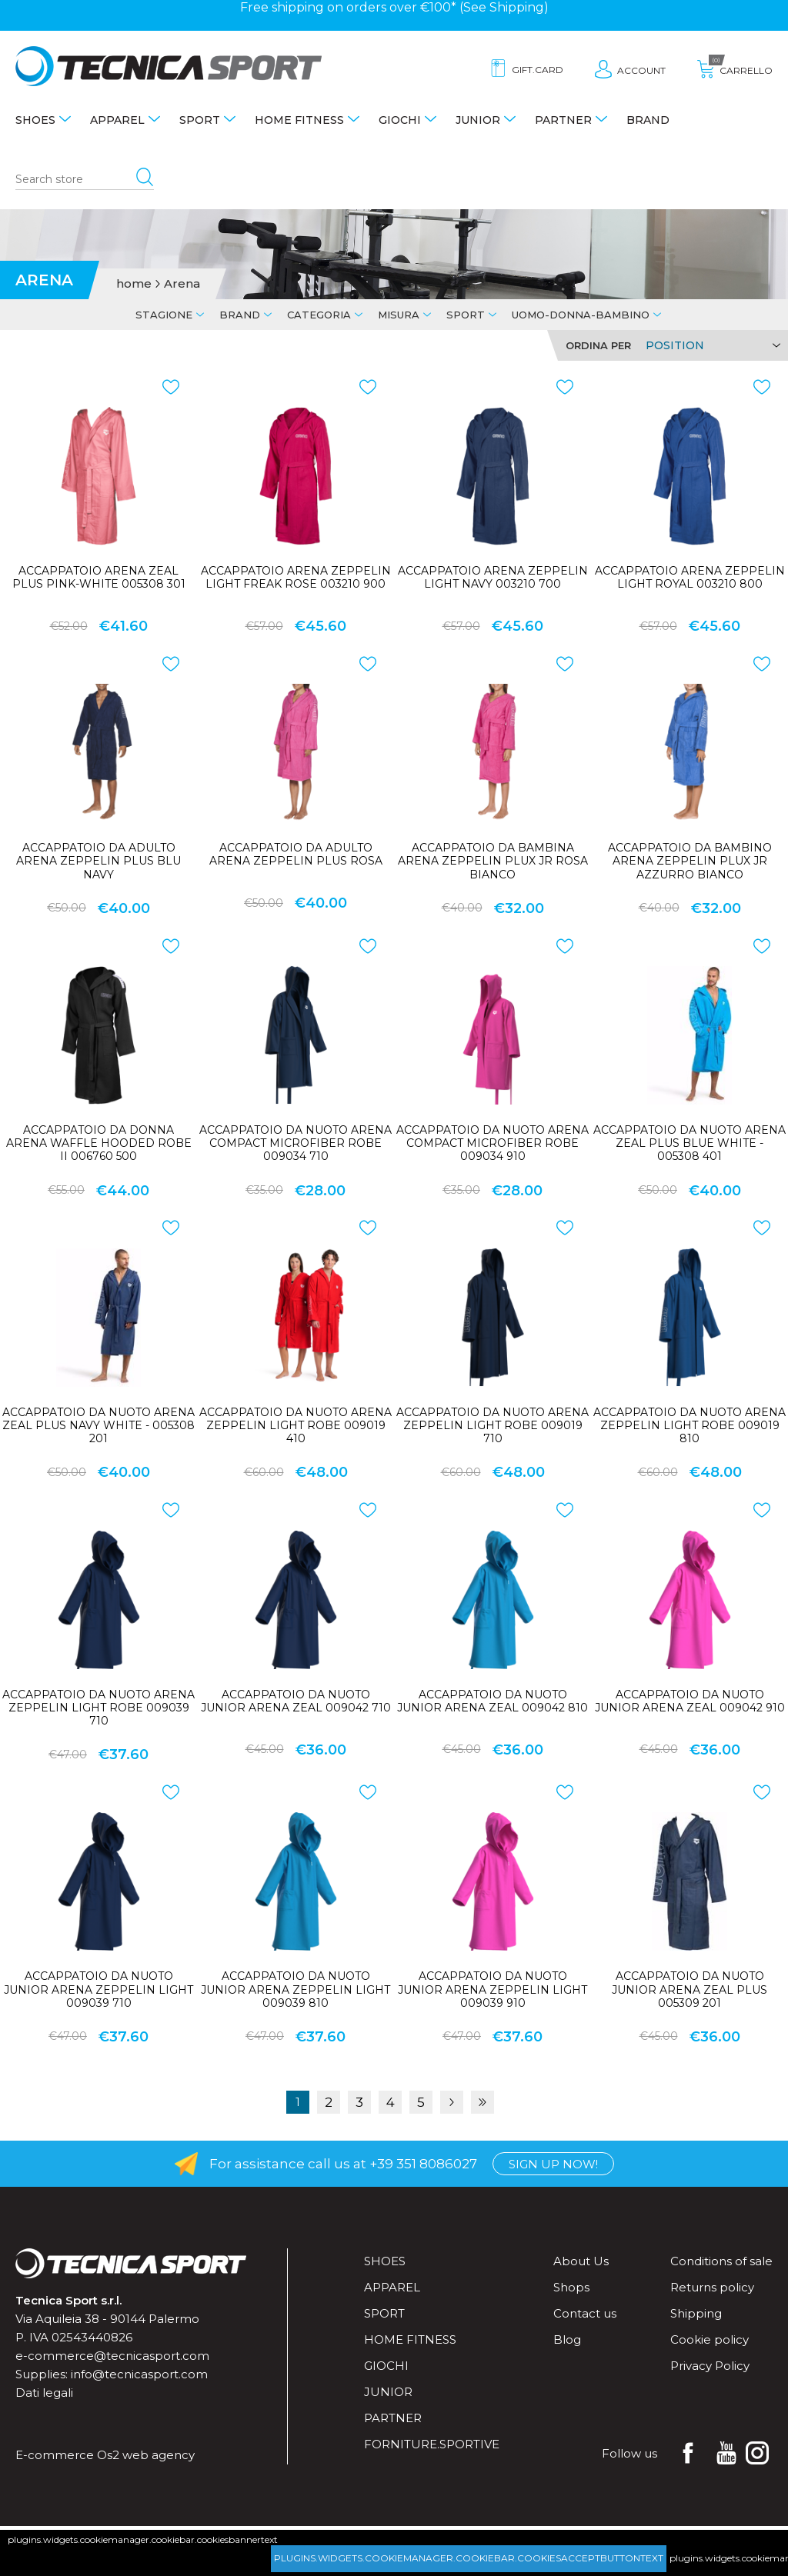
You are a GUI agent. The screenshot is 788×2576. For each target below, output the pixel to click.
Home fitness (299, 120)
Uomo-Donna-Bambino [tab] (580, 314)
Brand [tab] (239, 314)
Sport (199, 120)
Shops (571, 2287)
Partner (563, 120)
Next (451, 2102)
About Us (581, 2261)
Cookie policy (709, 2339)
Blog (567, 2339)
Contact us (584, 2313)
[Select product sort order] (710, 345)
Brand (647, 120)
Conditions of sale (721, 2261)
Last (482, 2102)
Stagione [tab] (163, 314)
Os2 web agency (146, 2455)
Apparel (117, 120)
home (134, 284)
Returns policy (712, 2287)
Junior (478, 120)
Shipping (516, 7)
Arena (182, 284)
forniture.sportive (431, 2444)
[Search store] (84, 180)
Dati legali (44, 2392)
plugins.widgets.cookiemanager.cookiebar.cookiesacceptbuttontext (468, 2558)
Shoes (35, 120)
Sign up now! (553, 2164)
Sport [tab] (465, 314)
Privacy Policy (710, 2365)
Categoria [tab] (319, 314)
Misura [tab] (398, 314)
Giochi (400, 120)
